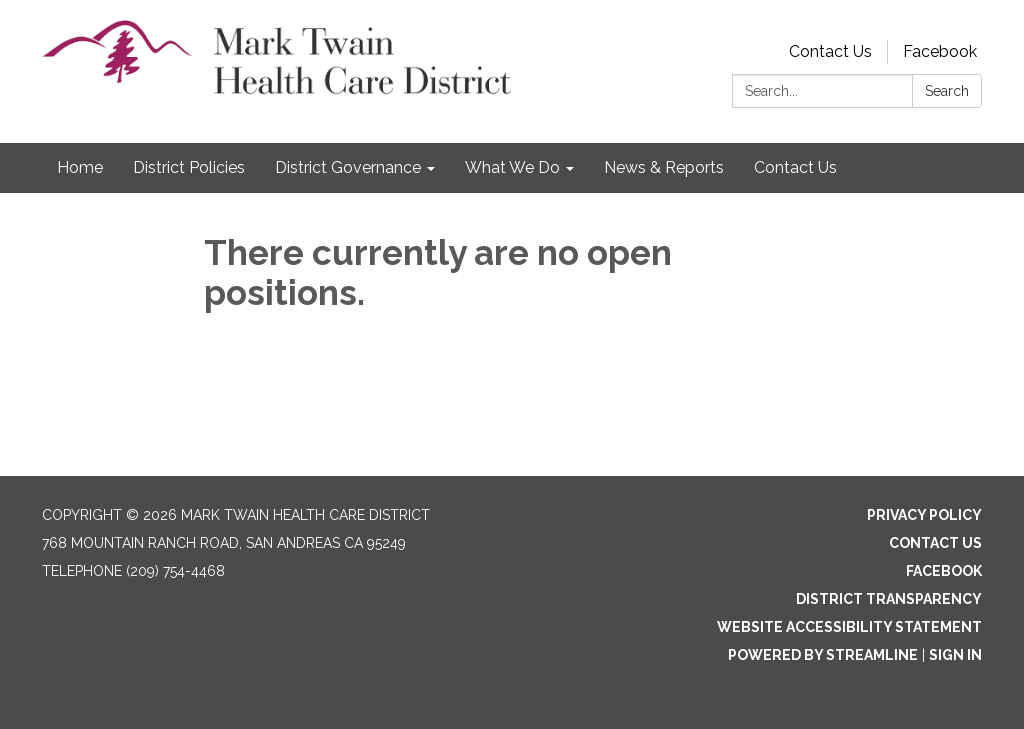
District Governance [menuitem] (348, 167)
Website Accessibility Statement (849, 627)
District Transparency (889, 599)
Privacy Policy (924, 515)
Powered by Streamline (823, 655)
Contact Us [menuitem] (795, 167)
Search (947, 91)
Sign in (955, 655)
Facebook (940, 51)
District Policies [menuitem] (189, 167)
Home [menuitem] (80, 167)
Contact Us (830, 51)
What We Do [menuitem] (512, 167)
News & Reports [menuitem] (664, 167)
